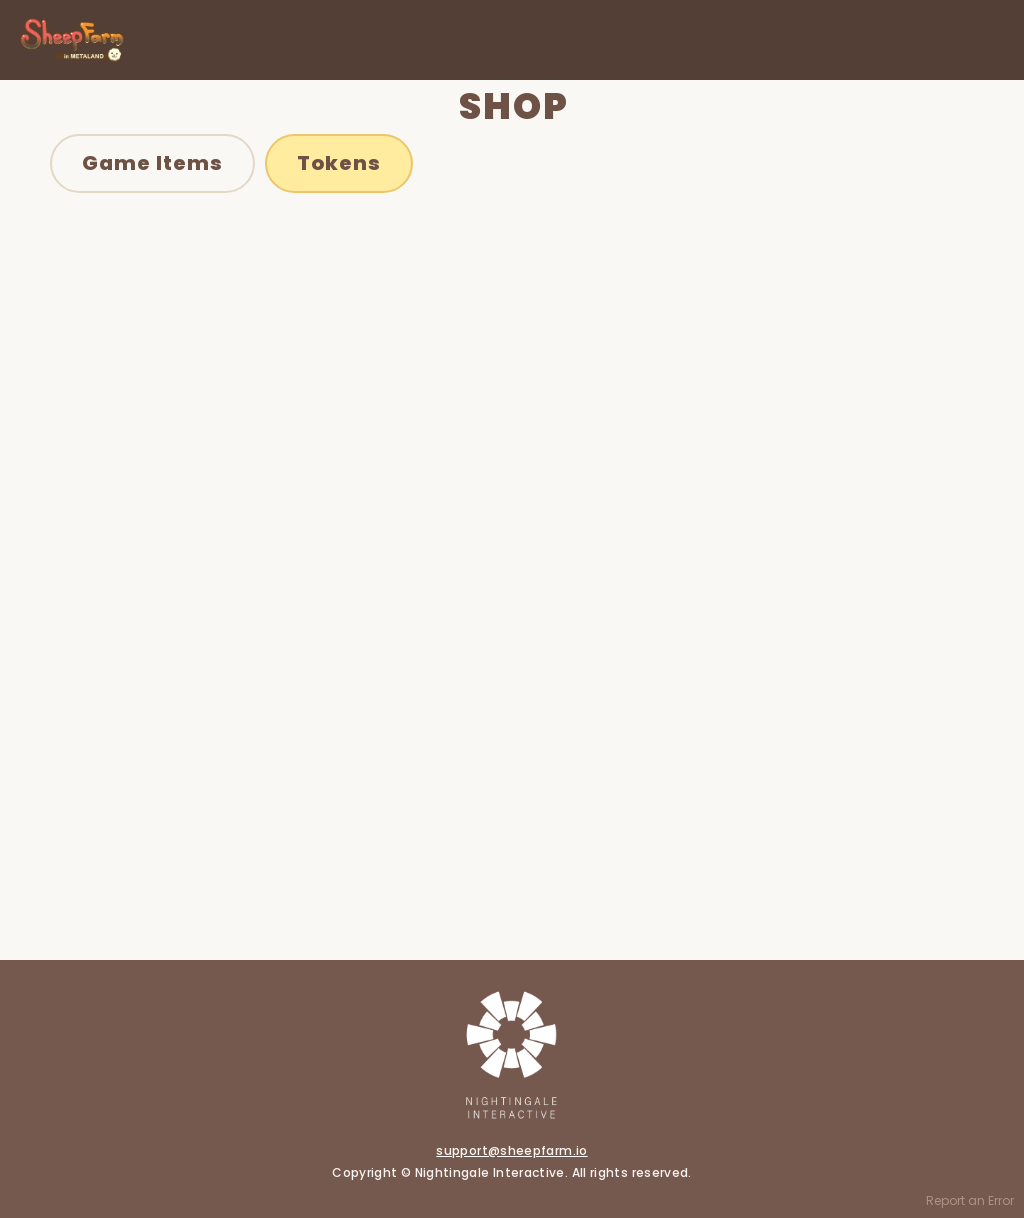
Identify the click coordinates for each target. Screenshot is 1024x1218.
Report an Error (970, 1200)
